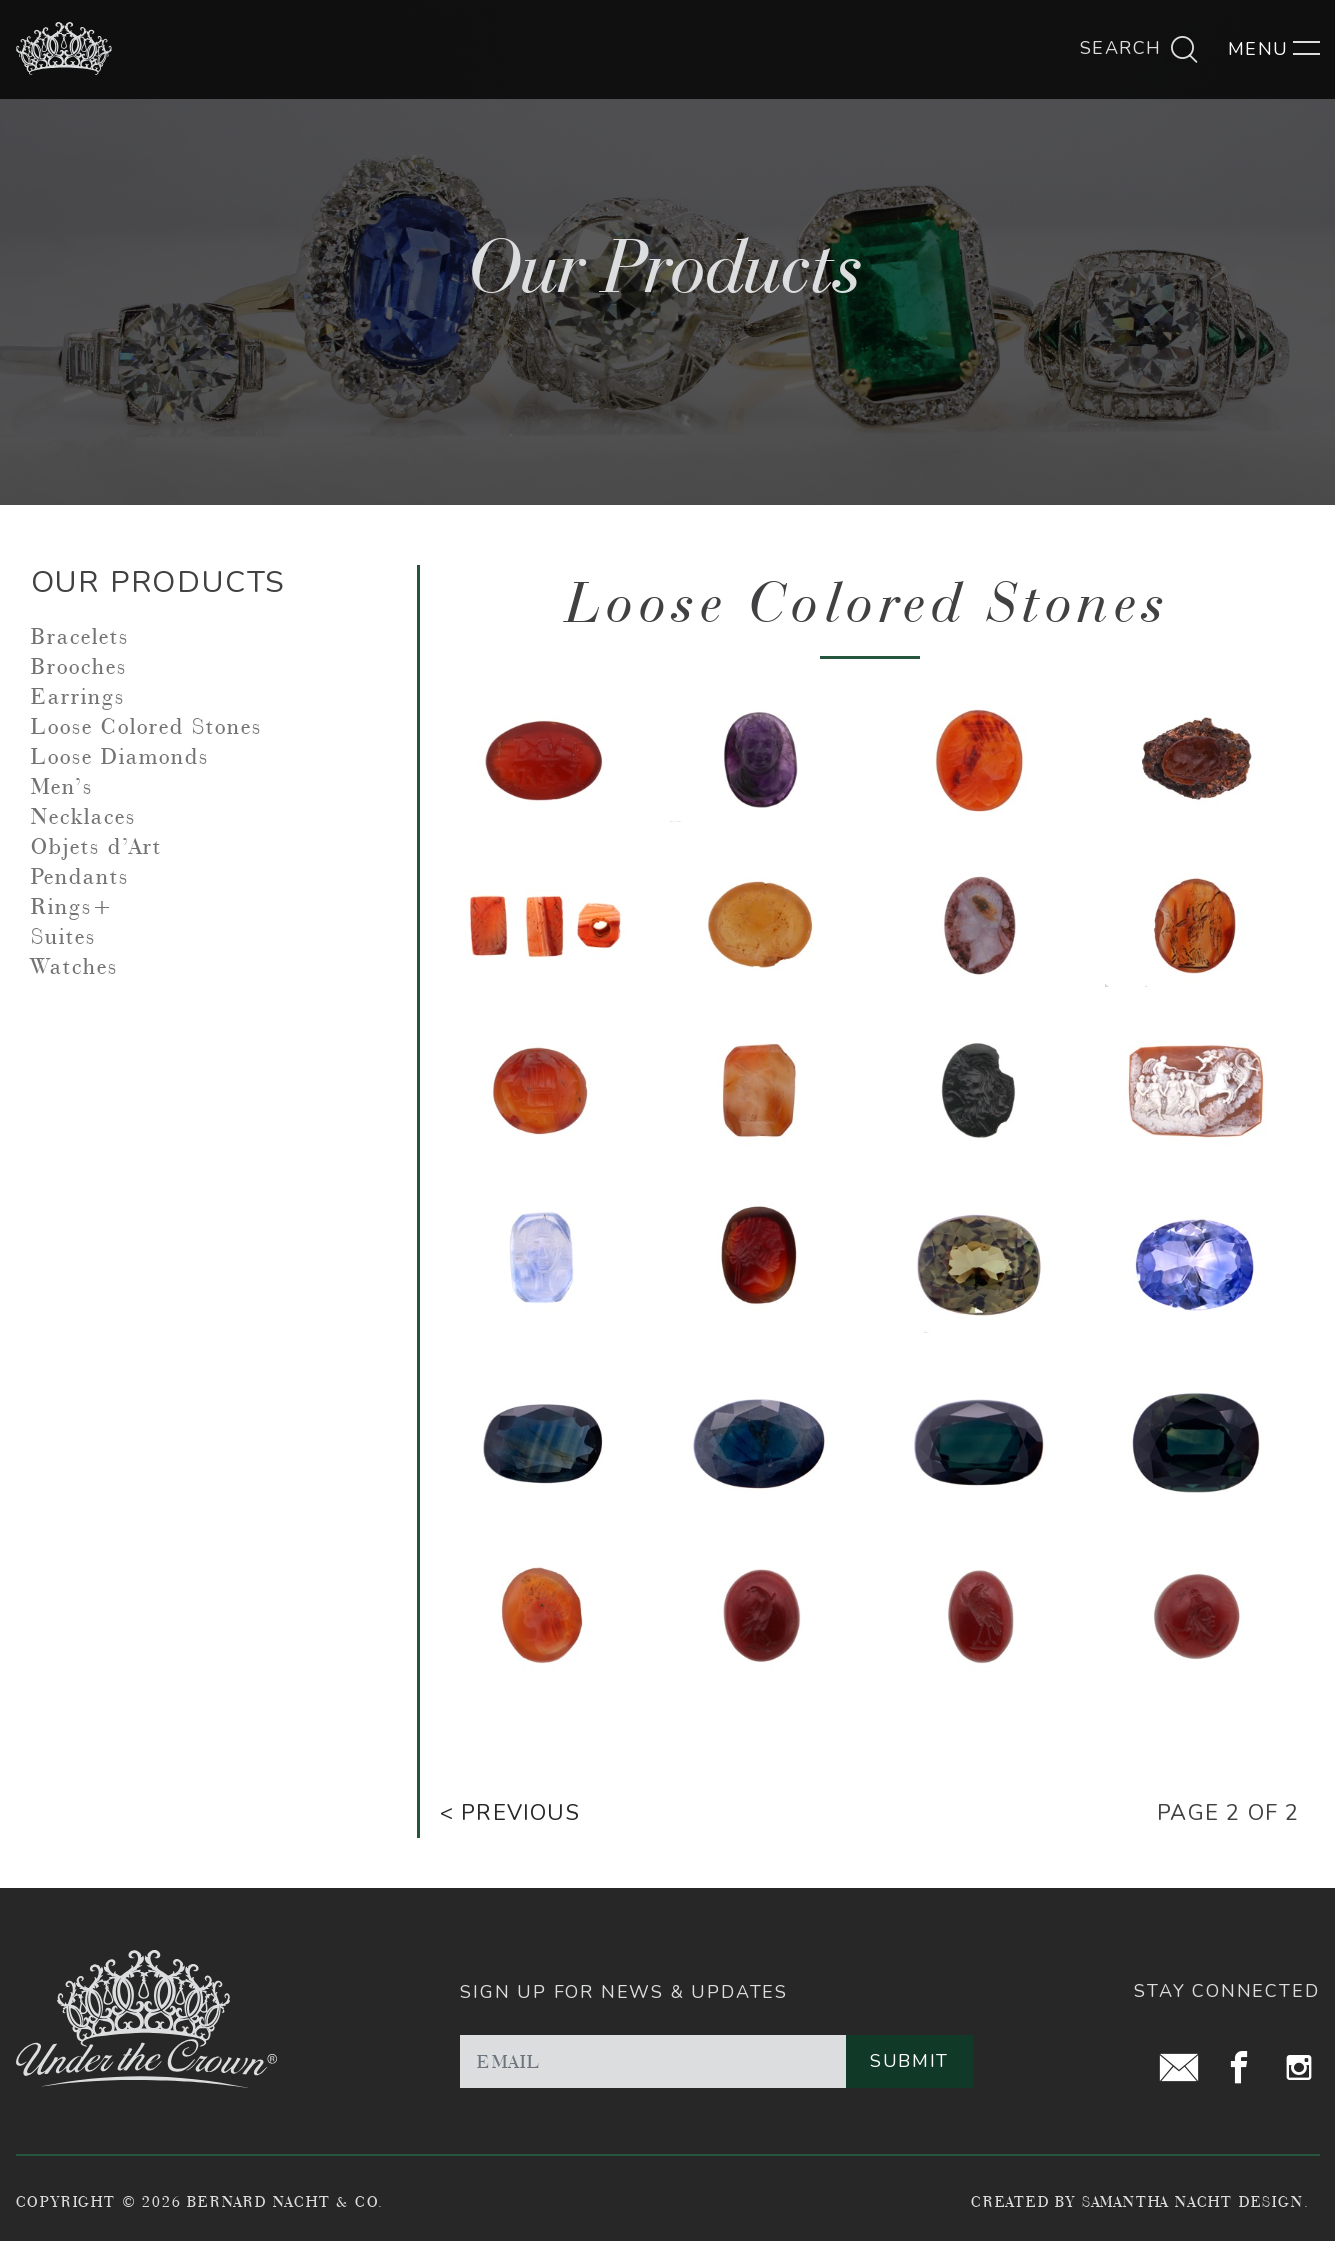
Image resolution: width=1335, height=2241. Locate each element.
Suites (63, 936)
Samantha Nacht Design (1193, 2201)
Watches (74, 966)
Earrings (78, 696)
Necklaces (83, 816)
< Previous (510, 1813)
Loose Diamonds (120, 756)
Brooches (79, 666)
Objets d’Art (96, 846)
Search (1140, 48)
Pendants (80, 876)
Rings (61, 906)
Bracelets (80, 636)
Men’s (62, 786)
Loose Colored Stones (146, 726)
